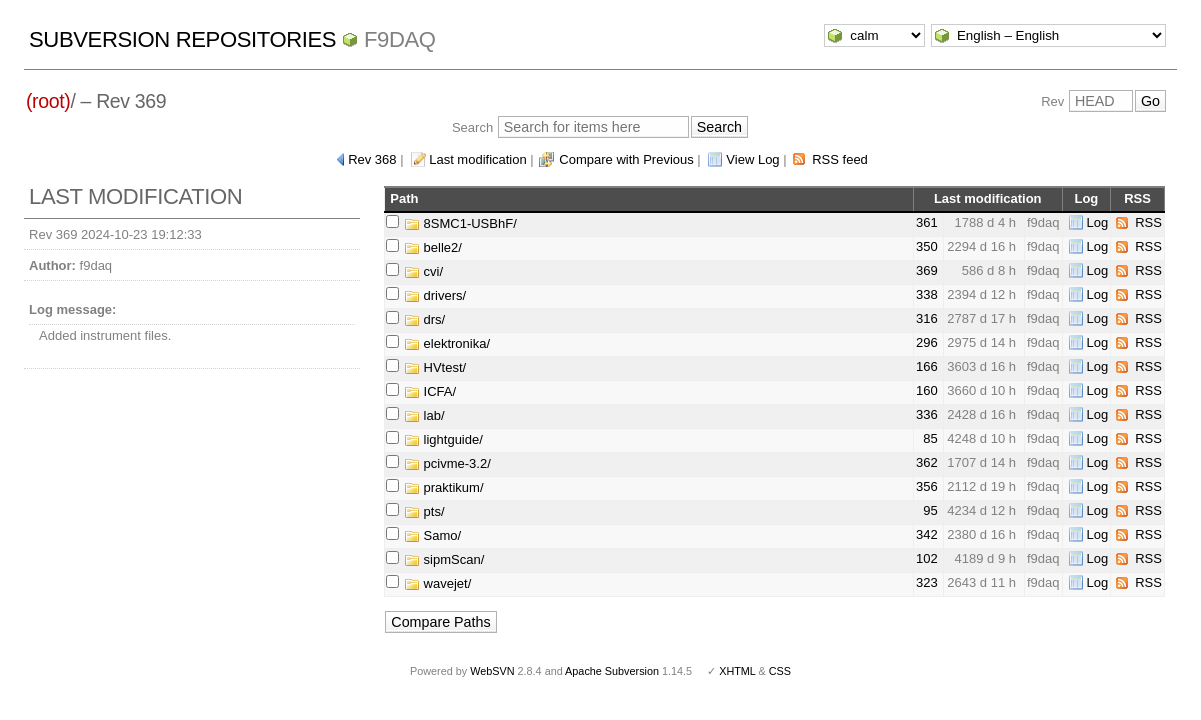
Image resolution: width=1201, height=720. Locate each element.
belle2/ (433, 247)
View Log (752, 159)
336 (927, 414)
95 (930, 510)
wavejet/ (437, 583)
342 (927, 534)
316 (927, 318)
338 (927, 294)
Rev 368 (372, 159)
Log (1098, 222)
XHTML (737, 671)
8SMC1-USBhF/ (460, 223)
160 (927, 390)
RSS (1148, 222)
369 (927, 270)
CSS (780, 671)
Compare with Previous (626, 159)
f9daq (400, 39)
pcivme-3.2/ (447, 463)
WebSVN (492, 671)
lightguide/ (443, 439)
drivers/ (435, 295)
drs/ (424, 319)
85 (930, 438)
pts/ (424, 511)
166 (927, 366)
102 (927, 558)
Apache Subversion (612, 671)
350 (927, 246)
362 (927, 462)
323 (927, 582)
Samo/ (432, 535)
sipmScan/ (444, 559)
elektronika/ (447, 343)
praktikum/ (444, 487)
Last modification (478, 159)
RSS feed (840, 159)
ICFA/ (430, 391)
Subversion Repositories (182, 39)
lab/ (424, 415)
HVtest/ (435, 367)
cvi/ (423, 271)
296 (927, 342)
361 (927, 222)
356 (927, 486)
